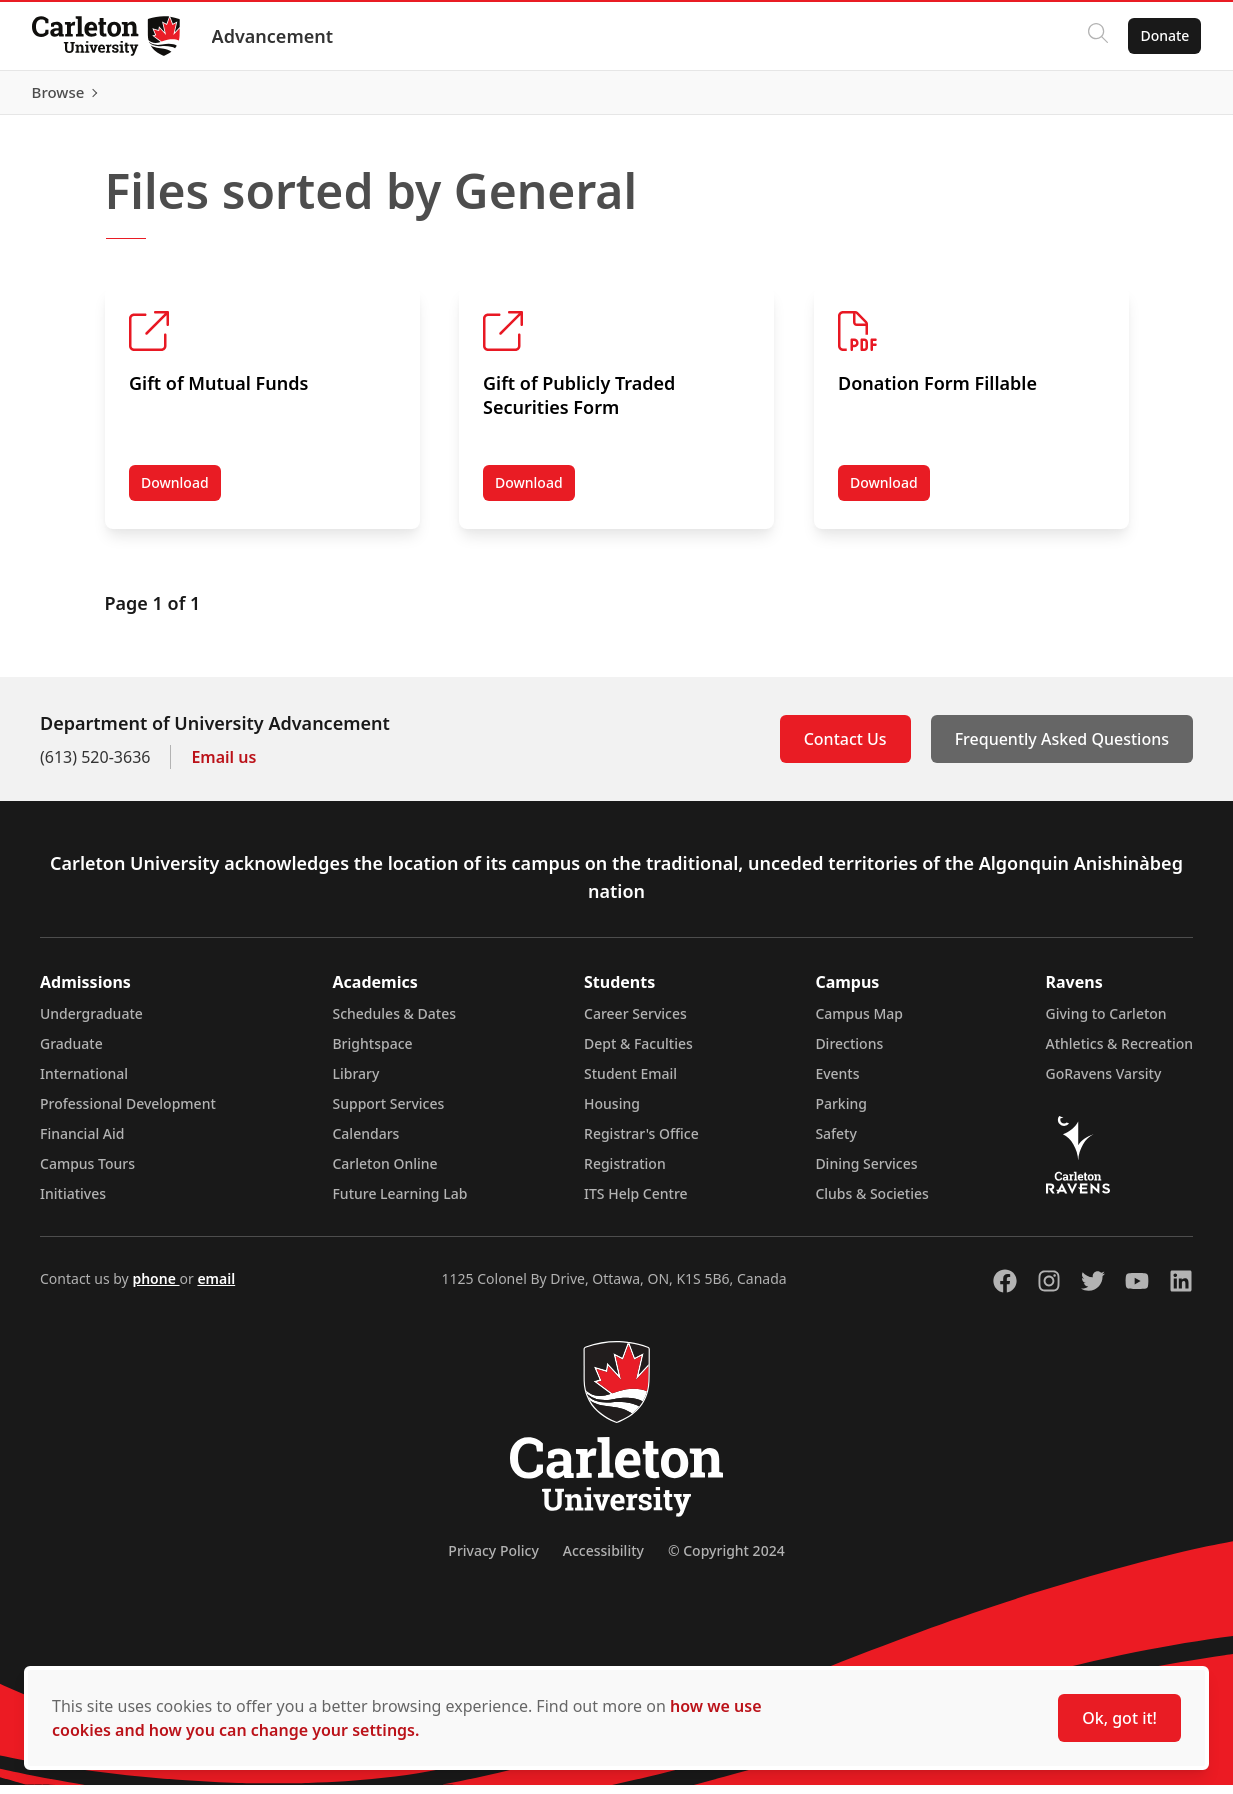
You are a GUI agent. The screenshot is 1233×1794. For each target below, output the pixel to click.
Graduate (71, 1052)
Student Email (630, 1082)
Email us (223, 766)
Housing (612, 1112)
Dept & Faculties (638, 1052)
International (84, 1082)
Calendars (365, 1142)
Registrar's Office (641, 1142)
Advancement (272, 36)
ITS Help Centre (636, 1202)
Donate (1164, 35)
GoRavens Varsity (1104, 1082)
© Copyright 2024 (726, 1559)
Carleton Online (384, 1172)
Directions (849, 1052)
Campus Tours (87, 1172)
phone (155, 1287)
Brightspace (372, 1052)
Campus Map (859, 1022)
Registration (625, 1172)
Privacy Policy (493, 1559)
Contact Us (845, 748)
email (216, 1287)
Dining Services (866, 1172)
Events (837, 1082)
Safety (836, 1142)
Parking (841, 1112)
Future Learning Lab (399, 1202)
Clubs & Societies (871, 1202)
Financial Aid (82, 1142)
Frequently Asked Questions (1062, 748)
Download (181, 496)
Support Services (388, 1112)
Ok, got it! (1119, 1718)
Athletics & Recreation (1119, 1052)
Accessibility (603, 1559)
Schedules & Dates (394, 1022)
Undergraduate (91, 1022)
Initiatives (73, 1202)
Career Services (635, 1022)
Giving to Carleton (1106, 1022)
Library (355, 1082)
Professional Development (128, 1112)
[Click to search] (1098, 36)
